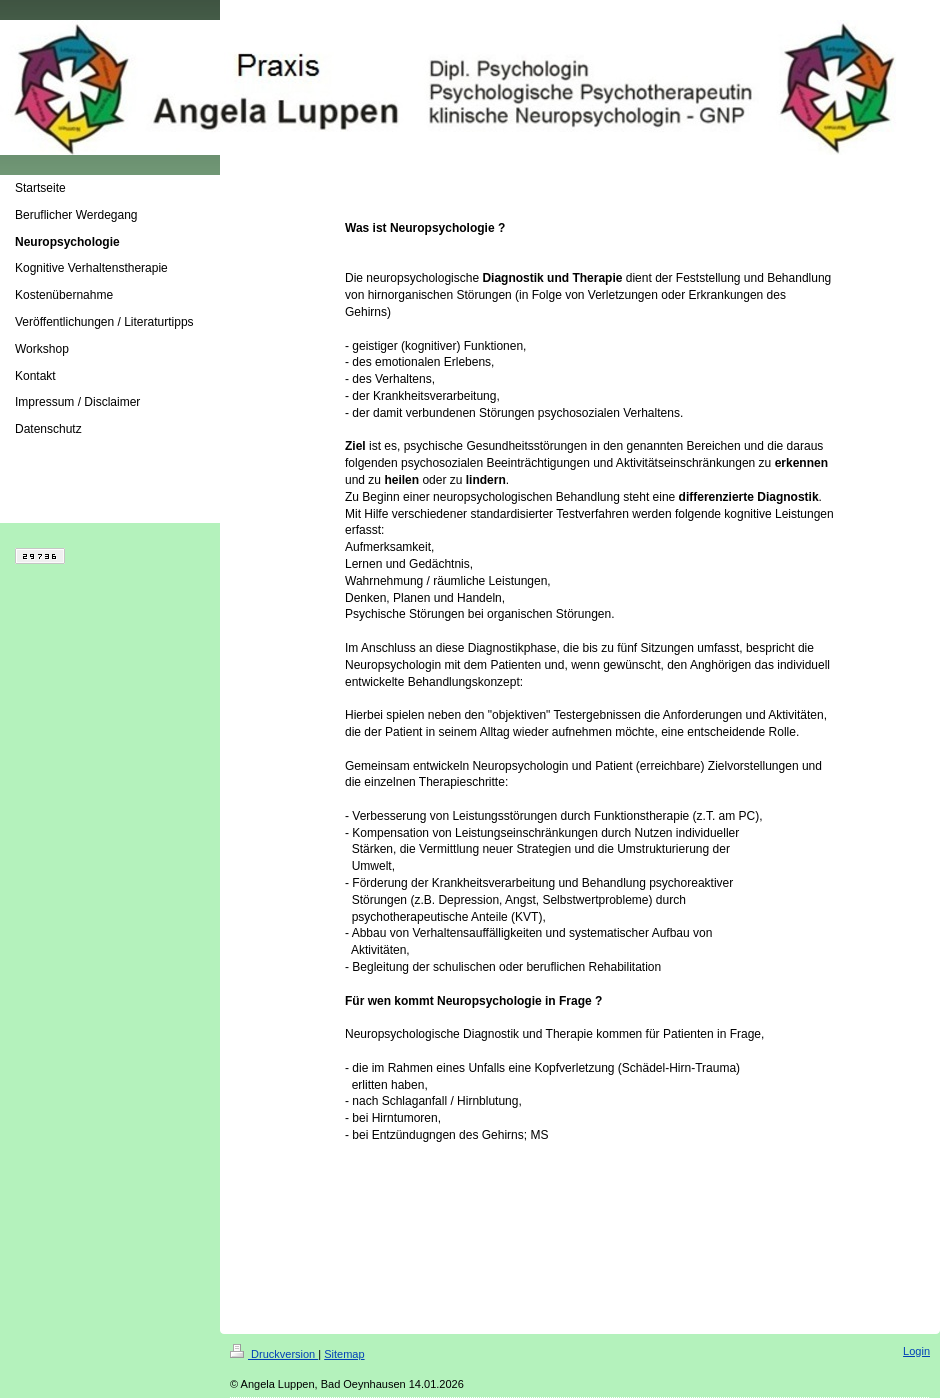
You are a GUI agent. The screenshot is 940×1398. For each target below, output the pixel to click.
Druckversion (274, 1354)
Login (916, 1351)
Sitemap (344, 1354)
